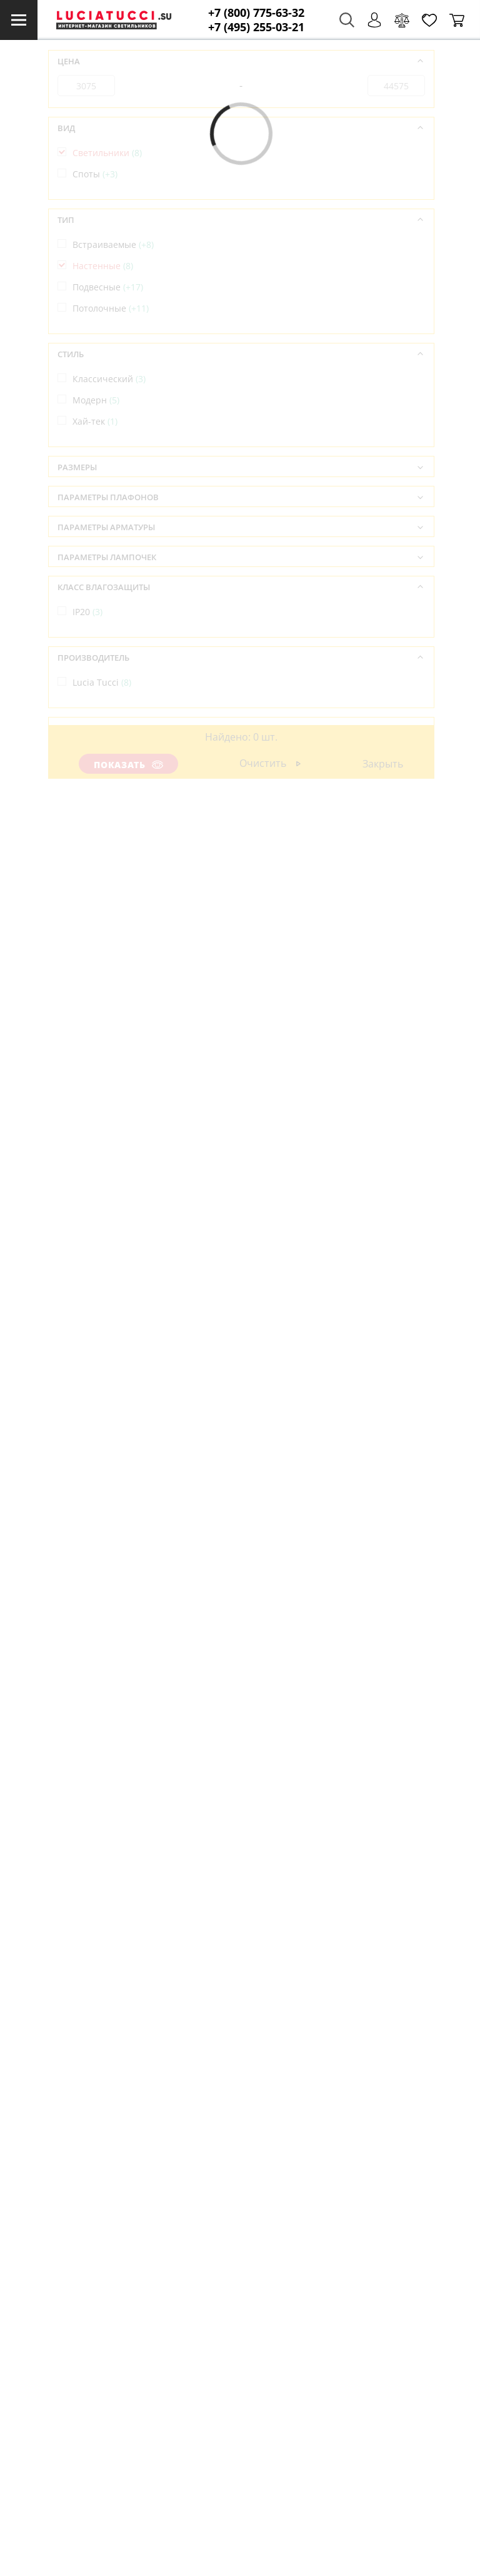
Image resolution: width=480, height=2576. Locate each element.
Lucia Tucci (101, 682)
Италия (94, 753)
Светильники (107, 153)
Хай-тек (95, 421)
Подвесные (107, 287)
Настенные (102, 266)
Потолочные (110, 308)
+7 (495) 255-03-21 (256, 27)
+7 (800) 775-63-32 (256, 13)
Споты (95, 174)
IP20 (87, 612)
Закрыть (382, 764)
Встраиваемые (113, 244)
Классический (109, 379)
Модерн (95, 400)
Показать (128, 765)
